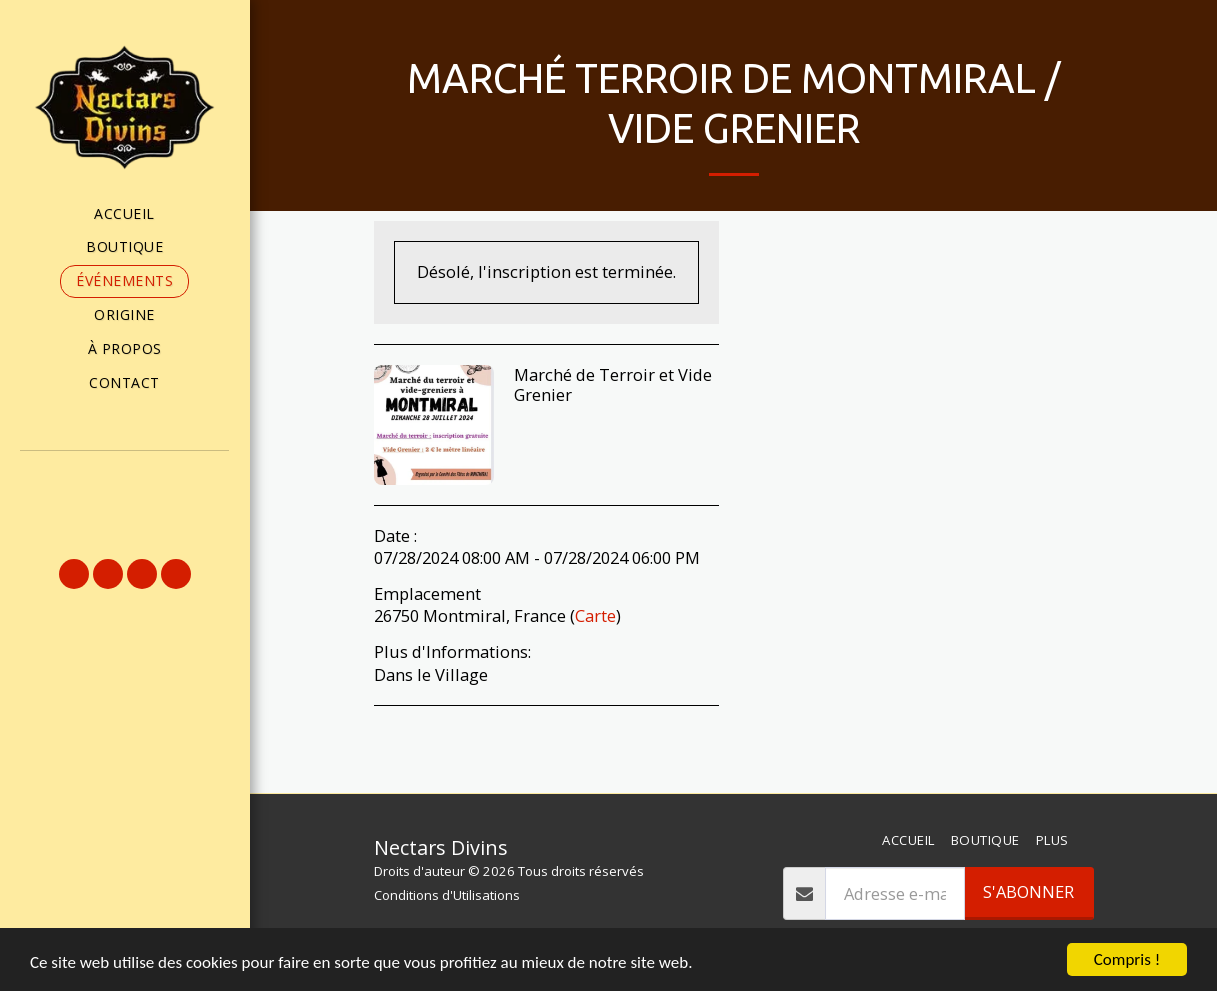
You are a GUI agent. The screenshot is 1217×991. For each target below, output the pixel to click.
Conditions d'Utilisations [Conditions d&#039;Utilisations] (447, 895)
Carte (595, 615)
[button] (124, 479)
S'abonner (1028, 891)
